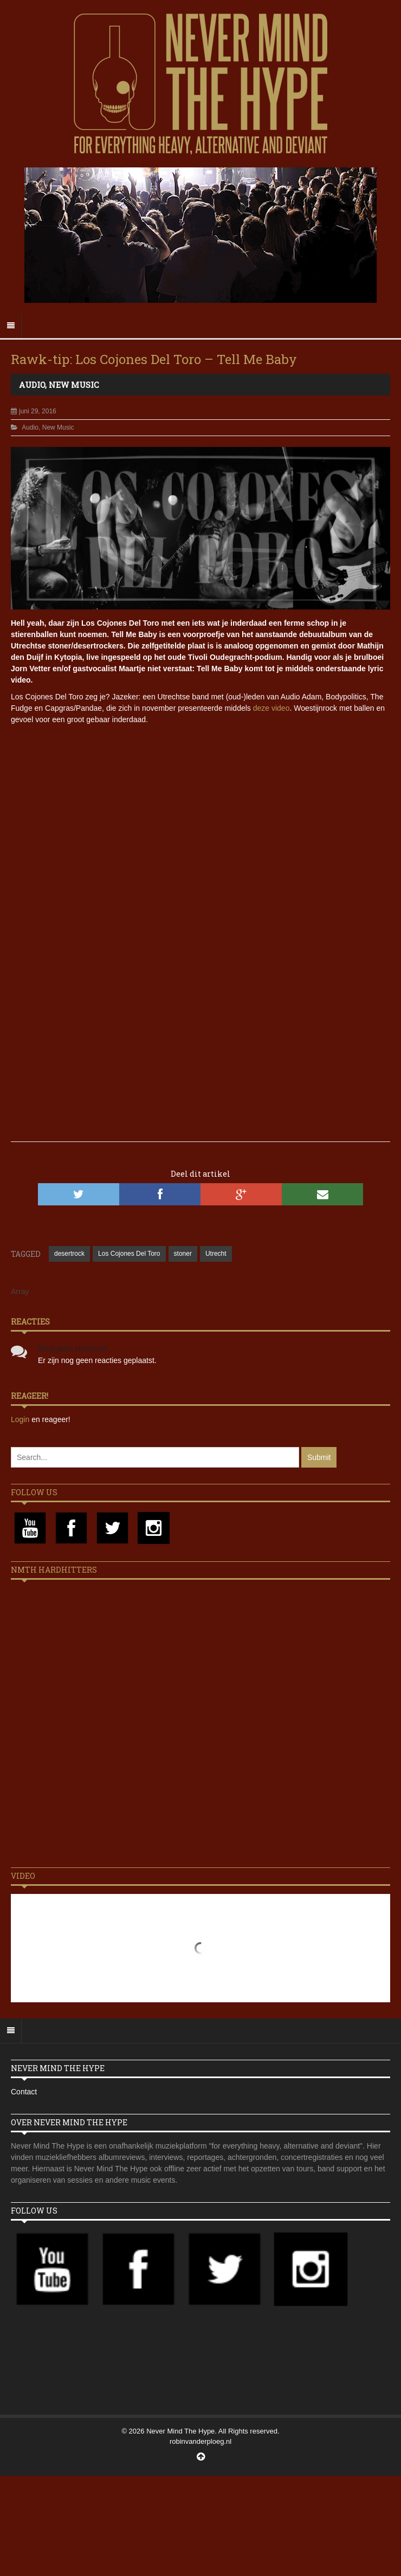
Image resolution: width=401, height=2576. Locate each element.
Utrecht (216, 1253)
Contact (24, 2091)
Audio (32, 384)
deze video (271, 708)
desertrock (69, 1253)
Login (21, 1419)
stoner (183, 1253)
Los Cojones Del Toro (129, 1253)
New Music (74, 384)
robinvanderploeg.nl (200, 2441)
